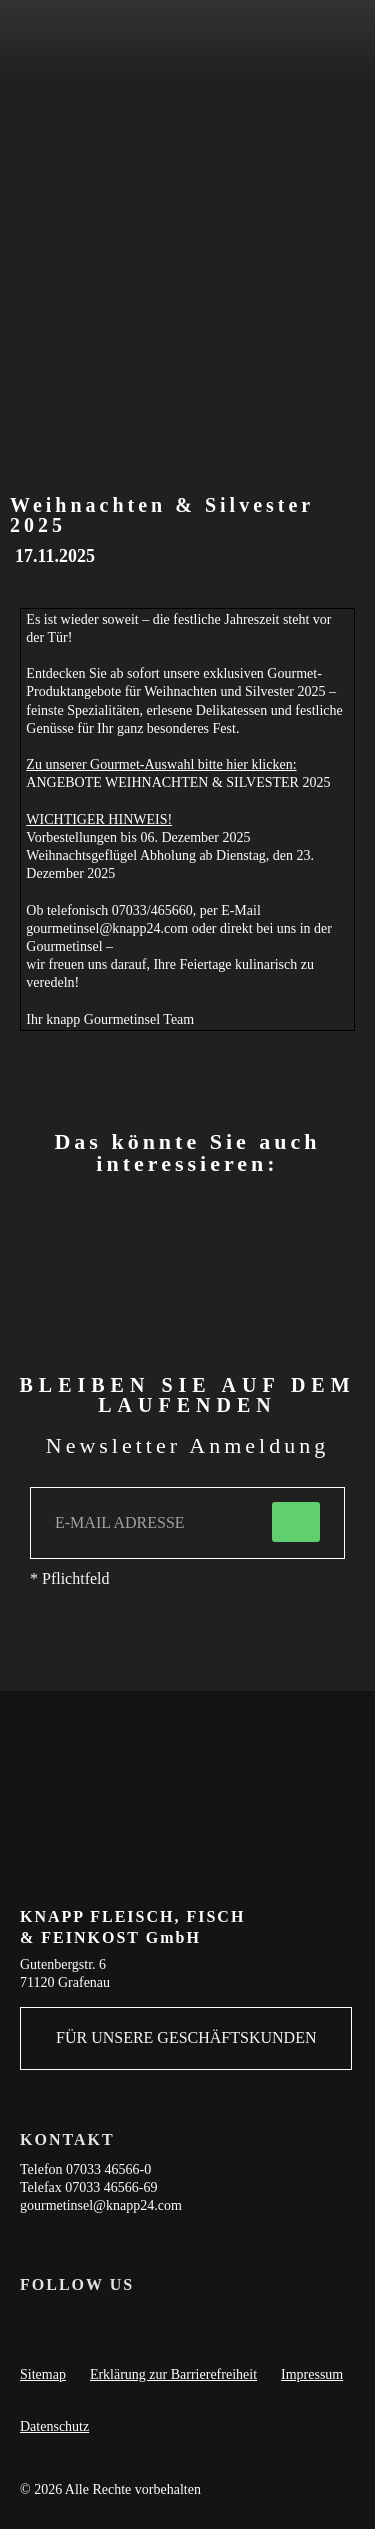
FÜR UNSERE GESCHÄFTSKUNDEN (186, 2037)
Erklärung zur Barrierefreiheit (173, 2374)
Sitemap (43, 2374)
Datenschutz (54, 2426)
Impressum (312, 2374)
